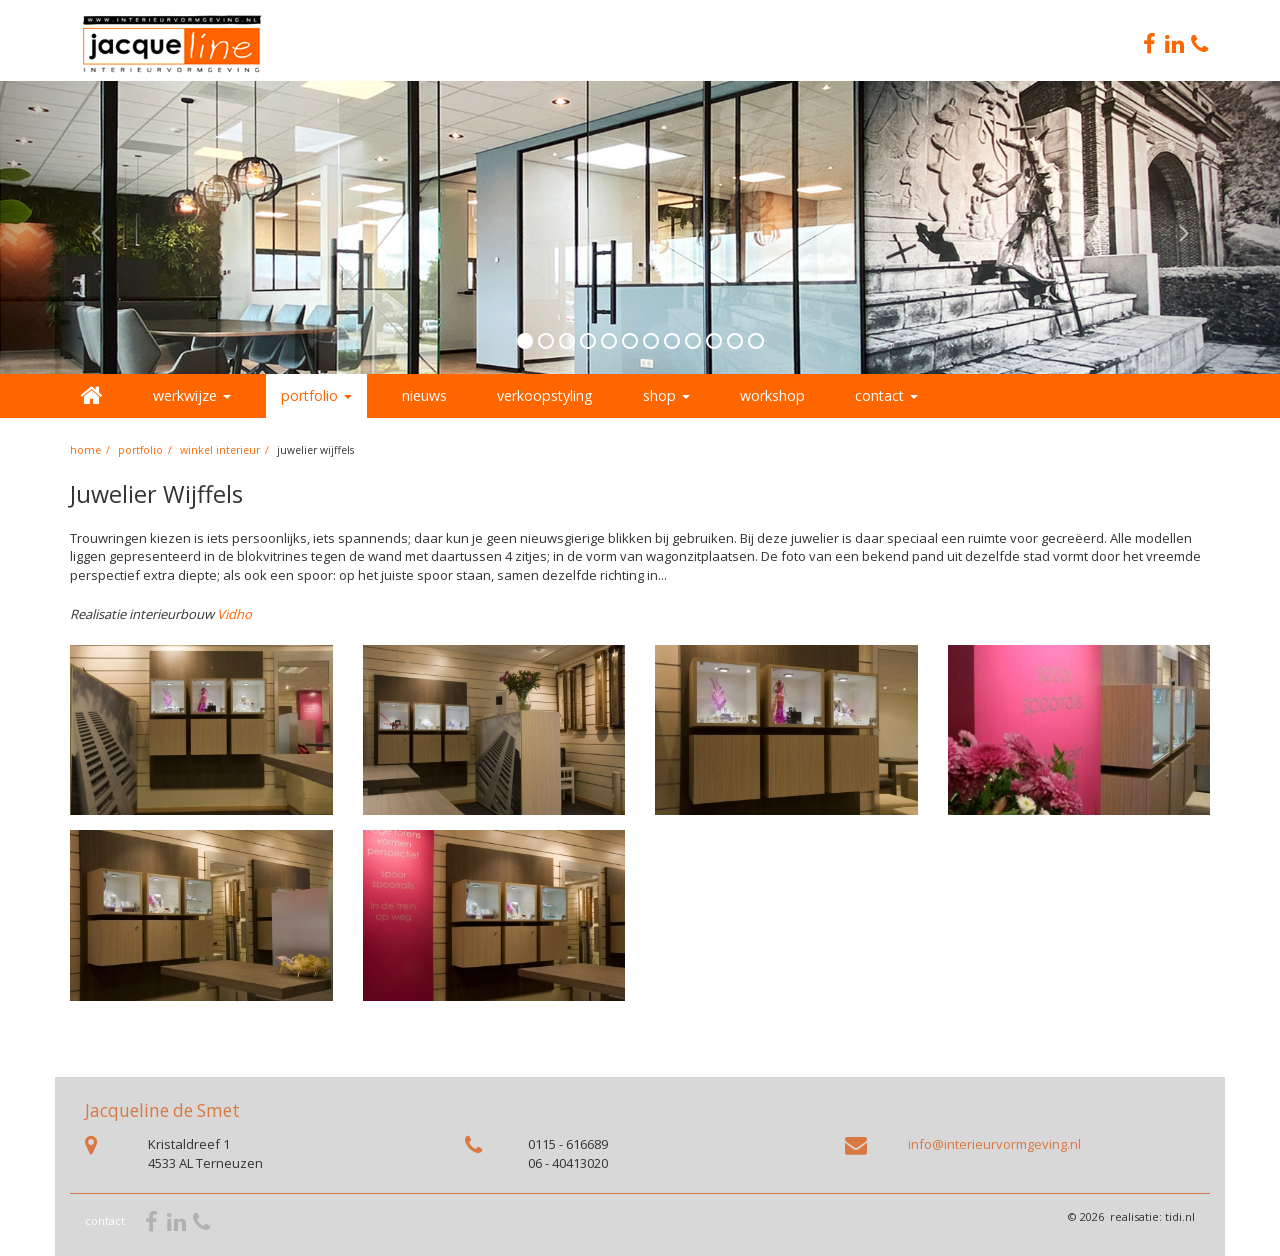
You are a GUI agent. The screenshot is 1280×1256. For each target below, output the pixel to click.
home (85, 450)
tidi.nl (1180, 1216)
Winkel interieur (220, 450)
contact (105, 1220)
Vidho (234, 614)
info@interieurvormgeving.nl (994, 1144)
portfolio (140, 450)
